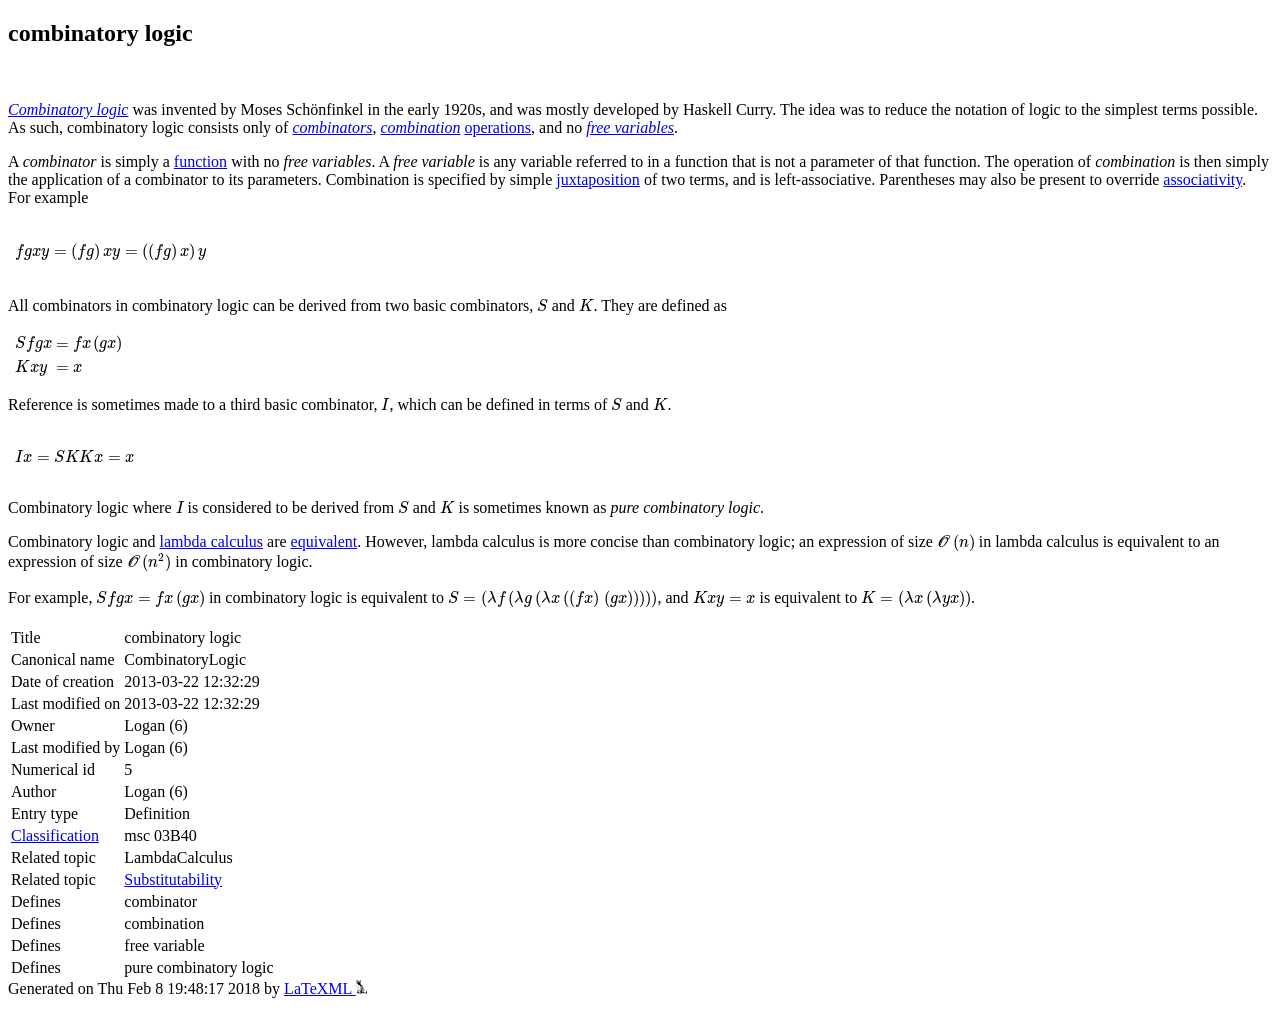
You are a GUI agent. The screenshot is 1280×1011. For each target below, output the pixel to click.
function (200, 161)
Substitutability (173, 879)
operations (497, 127)
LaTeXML (325, 988)
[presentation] (110, 252)
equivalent (324, 541)
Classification (55, 835)
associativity (1202, 179)
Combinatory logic (68, 109)
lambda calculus (212, 541)
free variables (630, 127)
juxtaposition (598, 179)
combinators (332, 127)
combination (420, 127)
